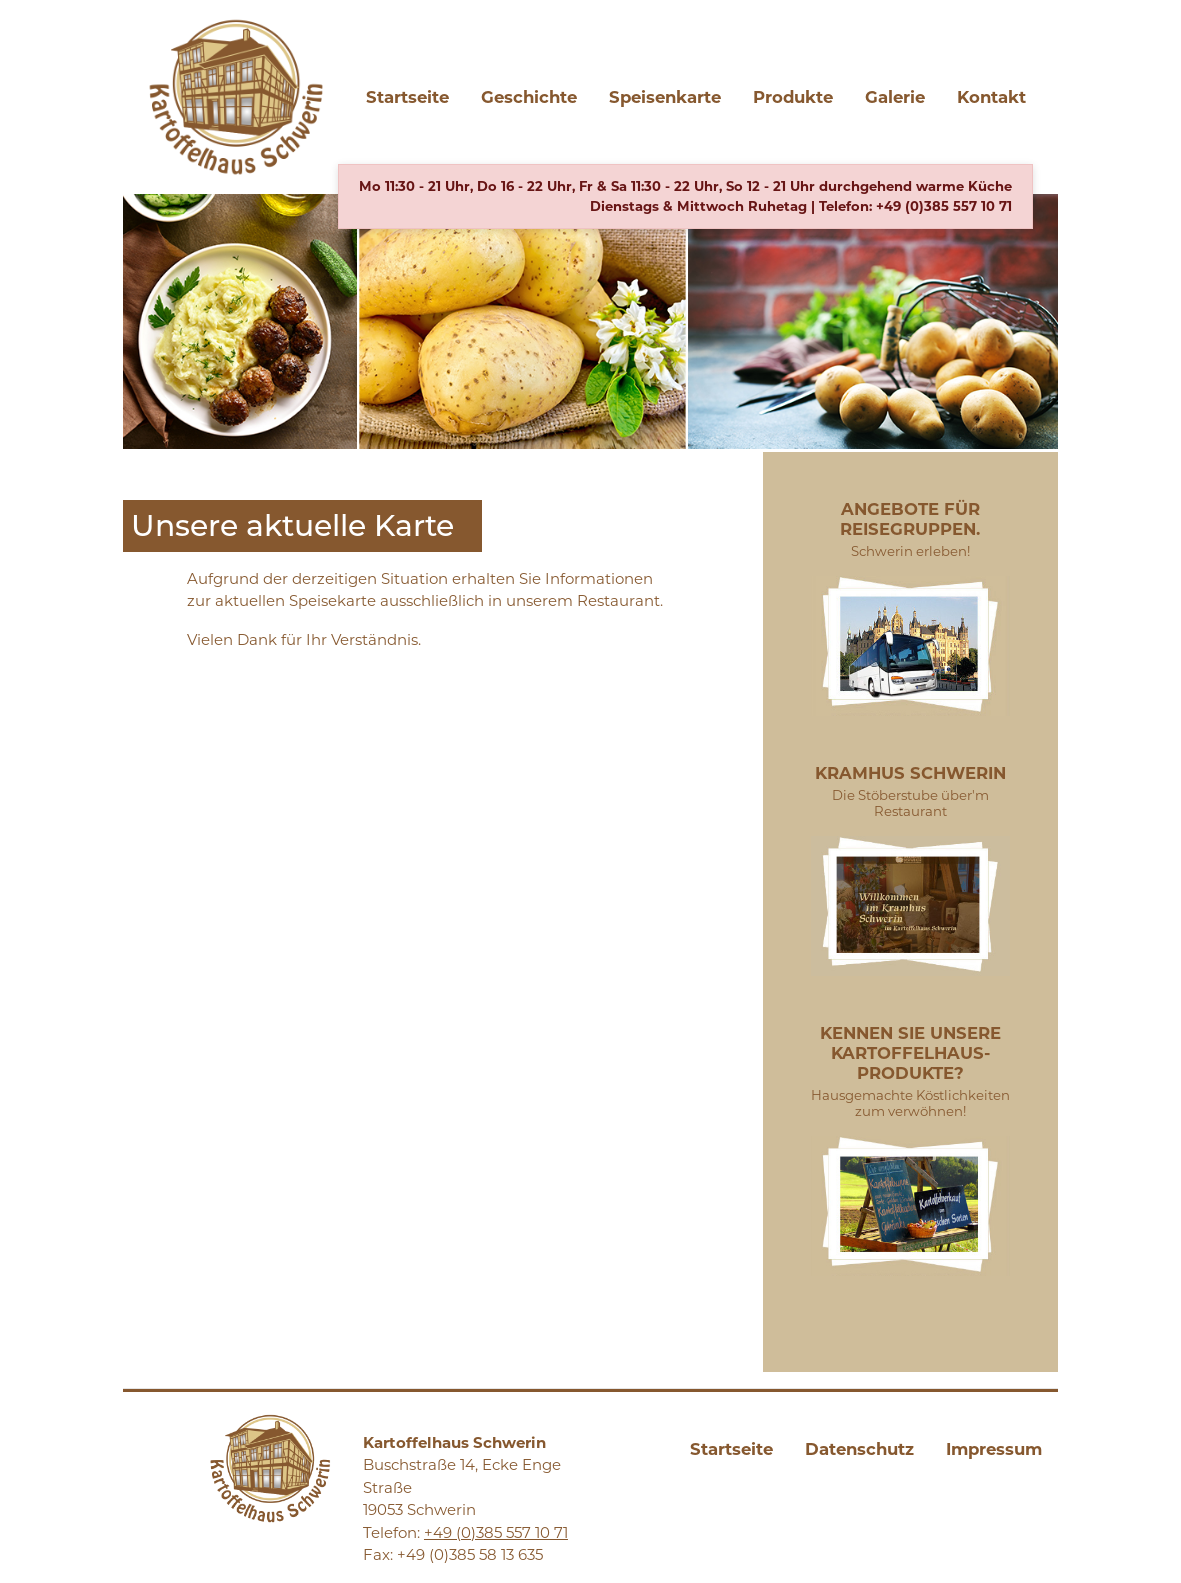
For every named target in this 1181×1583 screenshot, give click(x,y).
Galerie (895, 97)
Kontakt (991, 97)
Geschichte (529, 97)
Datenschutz (859, 1449)
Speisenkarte (665, 97)
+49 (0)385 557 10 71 (944, 206)
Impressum (994, 1449)
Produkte (793, 97)
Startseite (407, 97)
